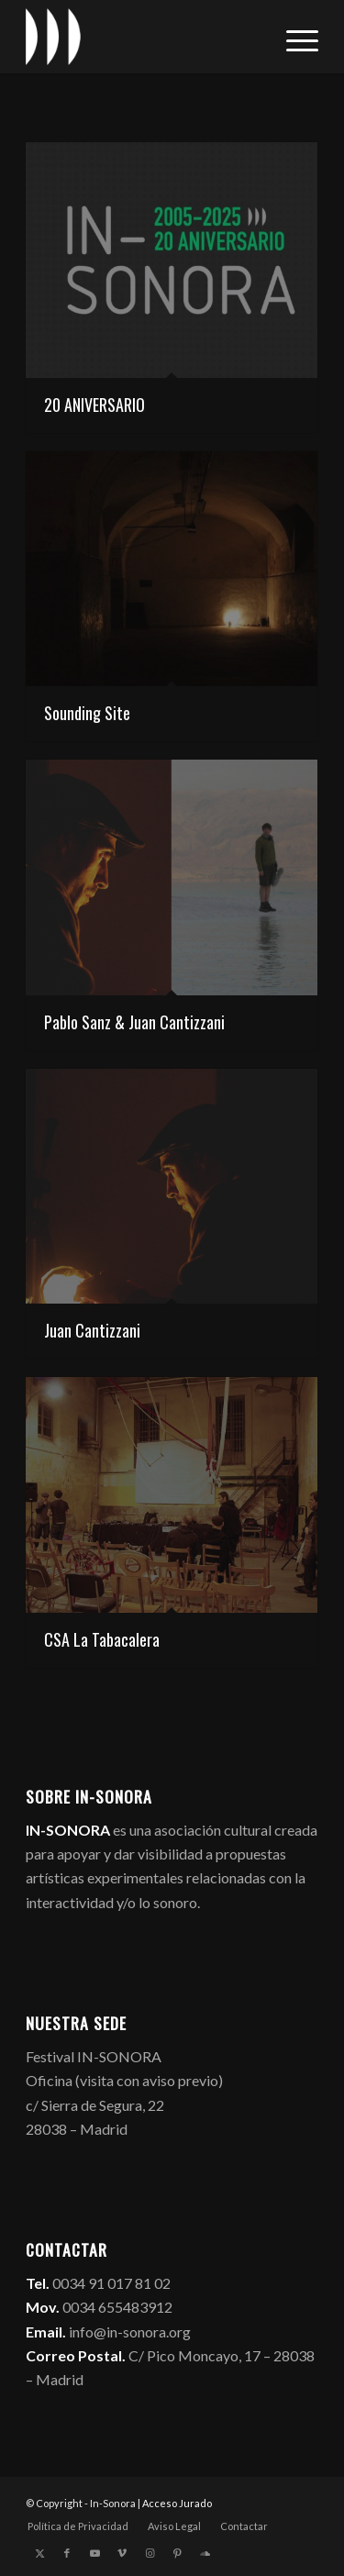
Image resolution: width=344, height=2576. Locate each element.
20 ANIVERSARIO (94, 404)
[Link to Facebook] (67, 2553)
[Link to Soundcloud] (204, 2553)
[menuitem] (293, 36)
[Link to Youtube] (94, 2553)
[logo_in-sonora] (143, 36)
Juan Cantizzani (92, 1330)
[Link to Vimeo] (122, 2553)
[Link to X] (39, 2553)
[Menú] (293, 36)
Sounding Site (87, 713)
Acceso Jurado (177, 2503)
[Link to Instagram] (149, 2553)
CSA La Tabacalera (102, 1639)
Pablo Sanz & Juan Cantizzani (134, 1022)
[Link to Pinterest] (177, 2553)
